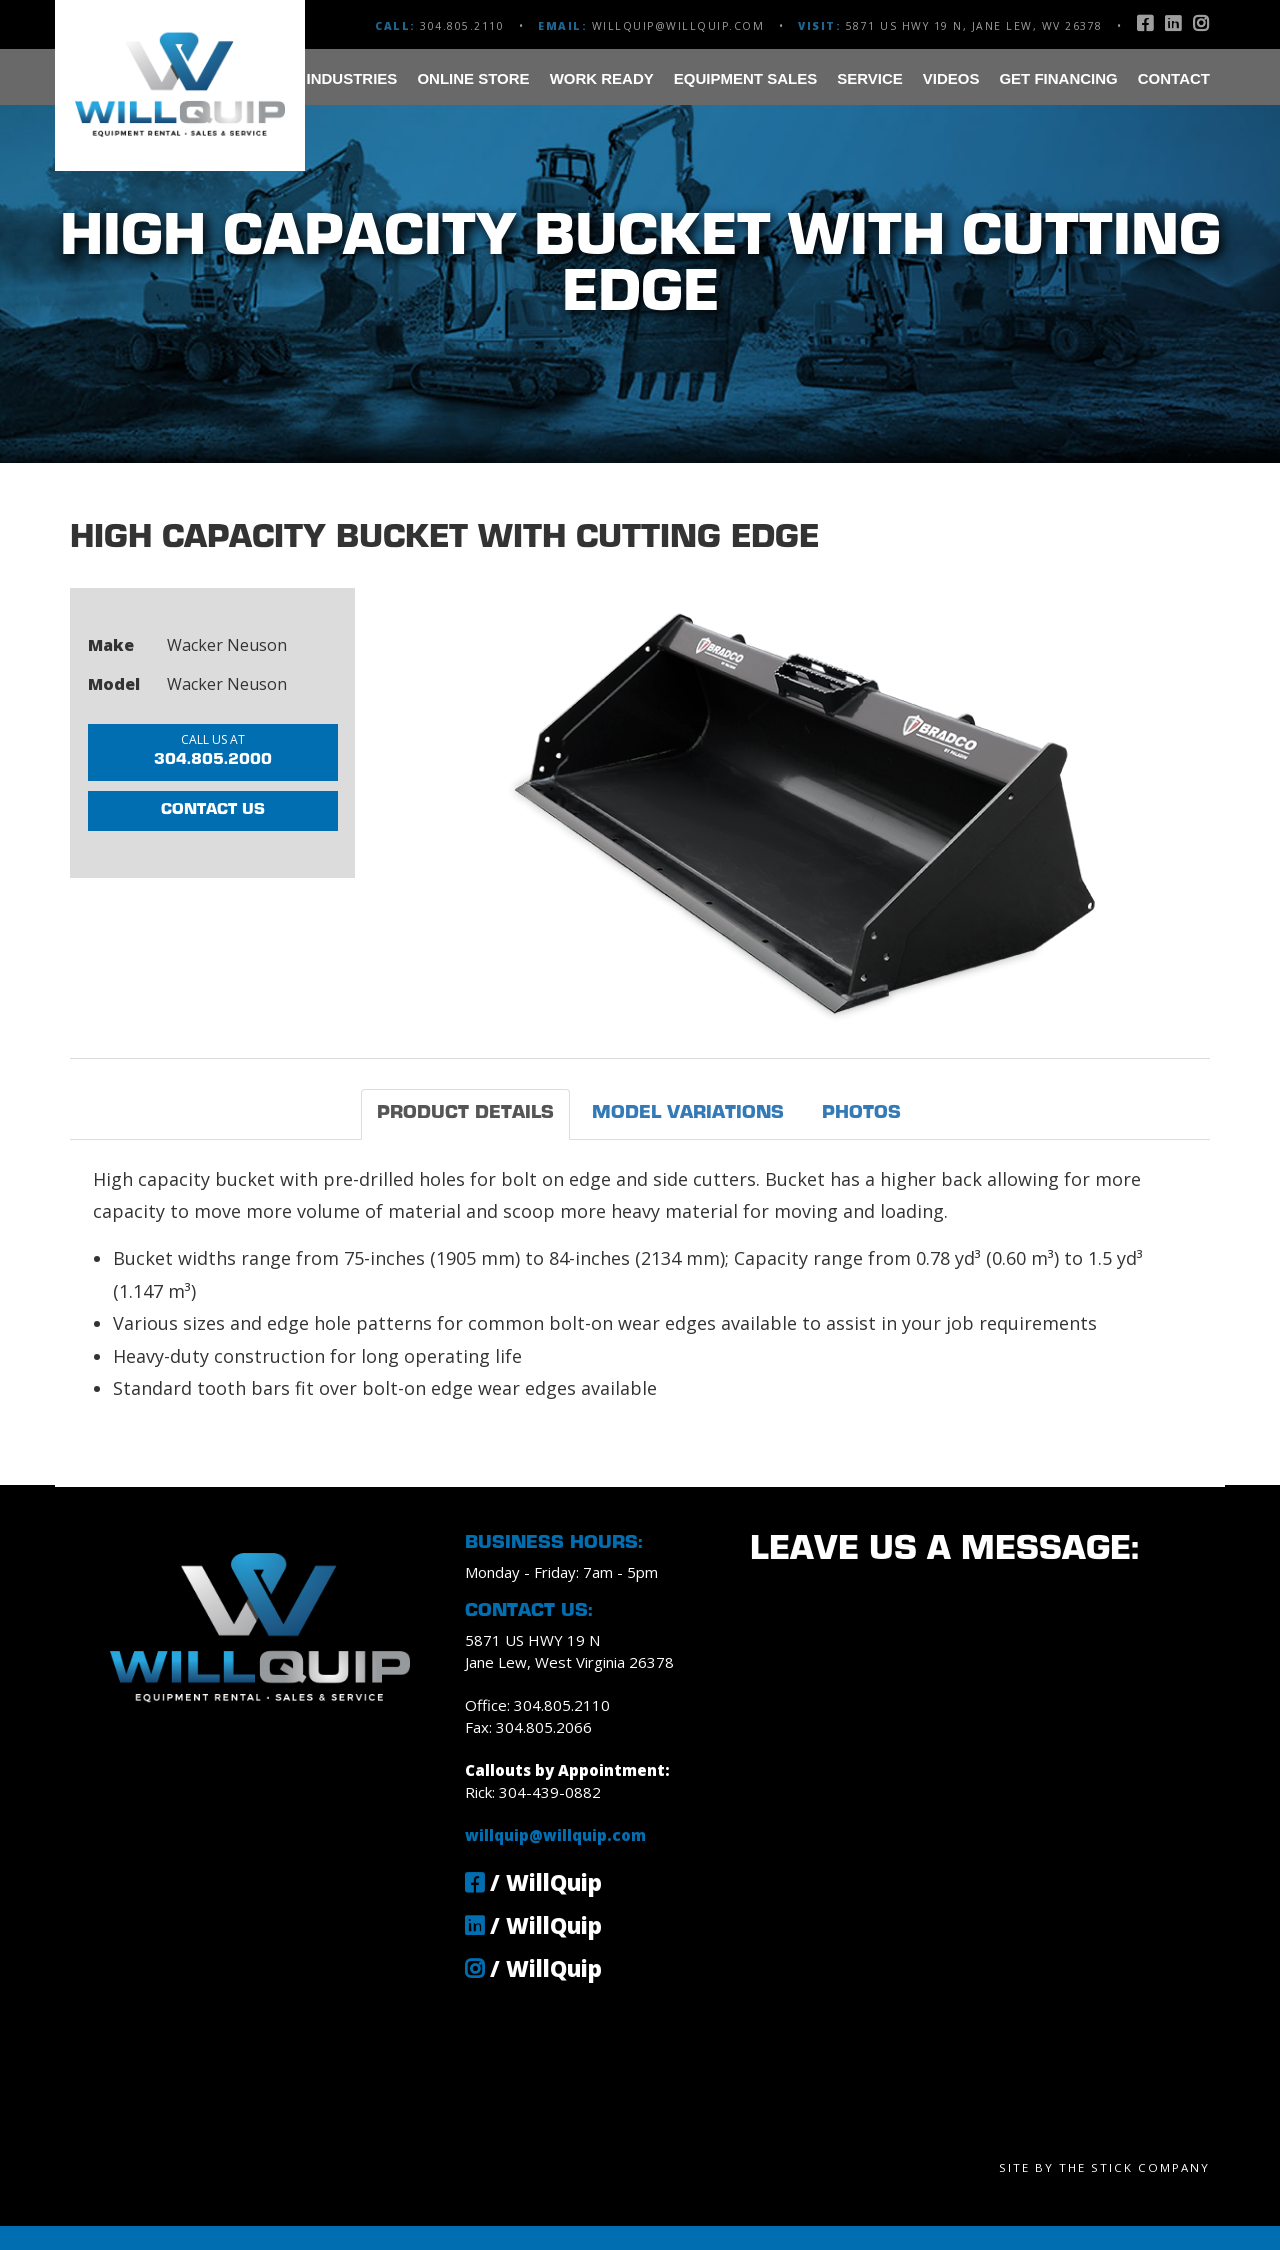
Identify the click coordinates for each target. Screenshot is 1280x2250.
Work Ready (602, 78)
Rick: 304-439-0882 (533, 1792)
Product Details (465, 1113)
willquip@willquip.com (678, 26)
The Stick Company (1134, 2167)
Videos (951, 78)
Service (870, 78)
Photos (861, 1113)
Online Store (473, 78)
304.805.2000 (213, 750)
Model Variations (688, 1113)
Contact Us (213, 812)
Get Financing (1058, 78)
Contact (1174, 78)
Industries (352, 78)
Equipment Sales (745, 78)
